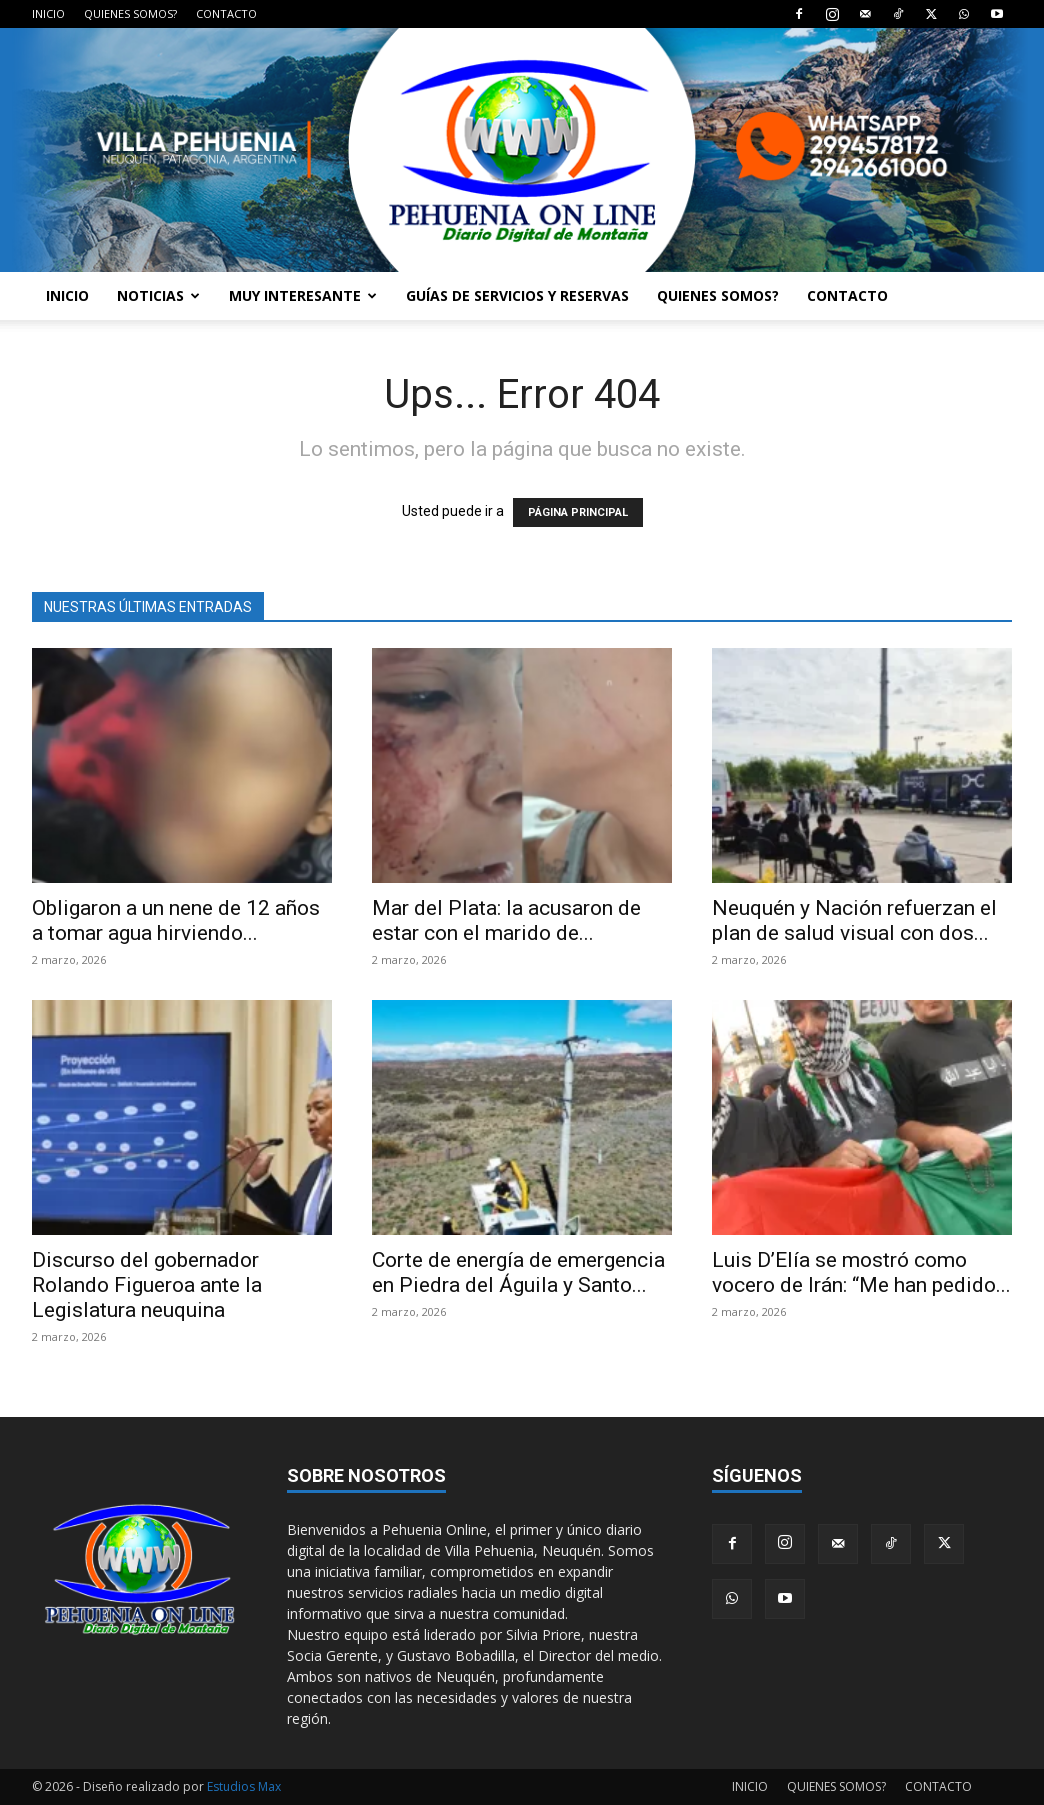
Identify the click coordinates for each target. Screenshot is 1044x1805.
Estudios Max (244, 1786)
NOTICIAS (158, 295)
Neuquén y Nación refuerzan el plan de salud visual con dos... (854, 920)
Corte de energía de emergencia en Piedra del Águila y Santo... (518, 1272)
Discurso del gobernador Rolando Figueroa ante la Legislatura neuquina (147, 1285)
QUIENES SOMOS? (130, 13)
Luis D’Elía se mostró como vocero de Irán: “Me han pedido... (861, 1272)
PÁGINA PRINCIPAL (578, 512)
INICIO (48, 13)
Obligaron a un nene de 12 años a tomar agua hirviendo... (176, 920)
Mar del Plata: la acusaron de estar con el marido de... (506, 920)
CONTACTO (226, 13)
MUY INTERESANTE (303, 295)
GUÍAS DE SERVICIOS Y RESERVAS (517, 295)
